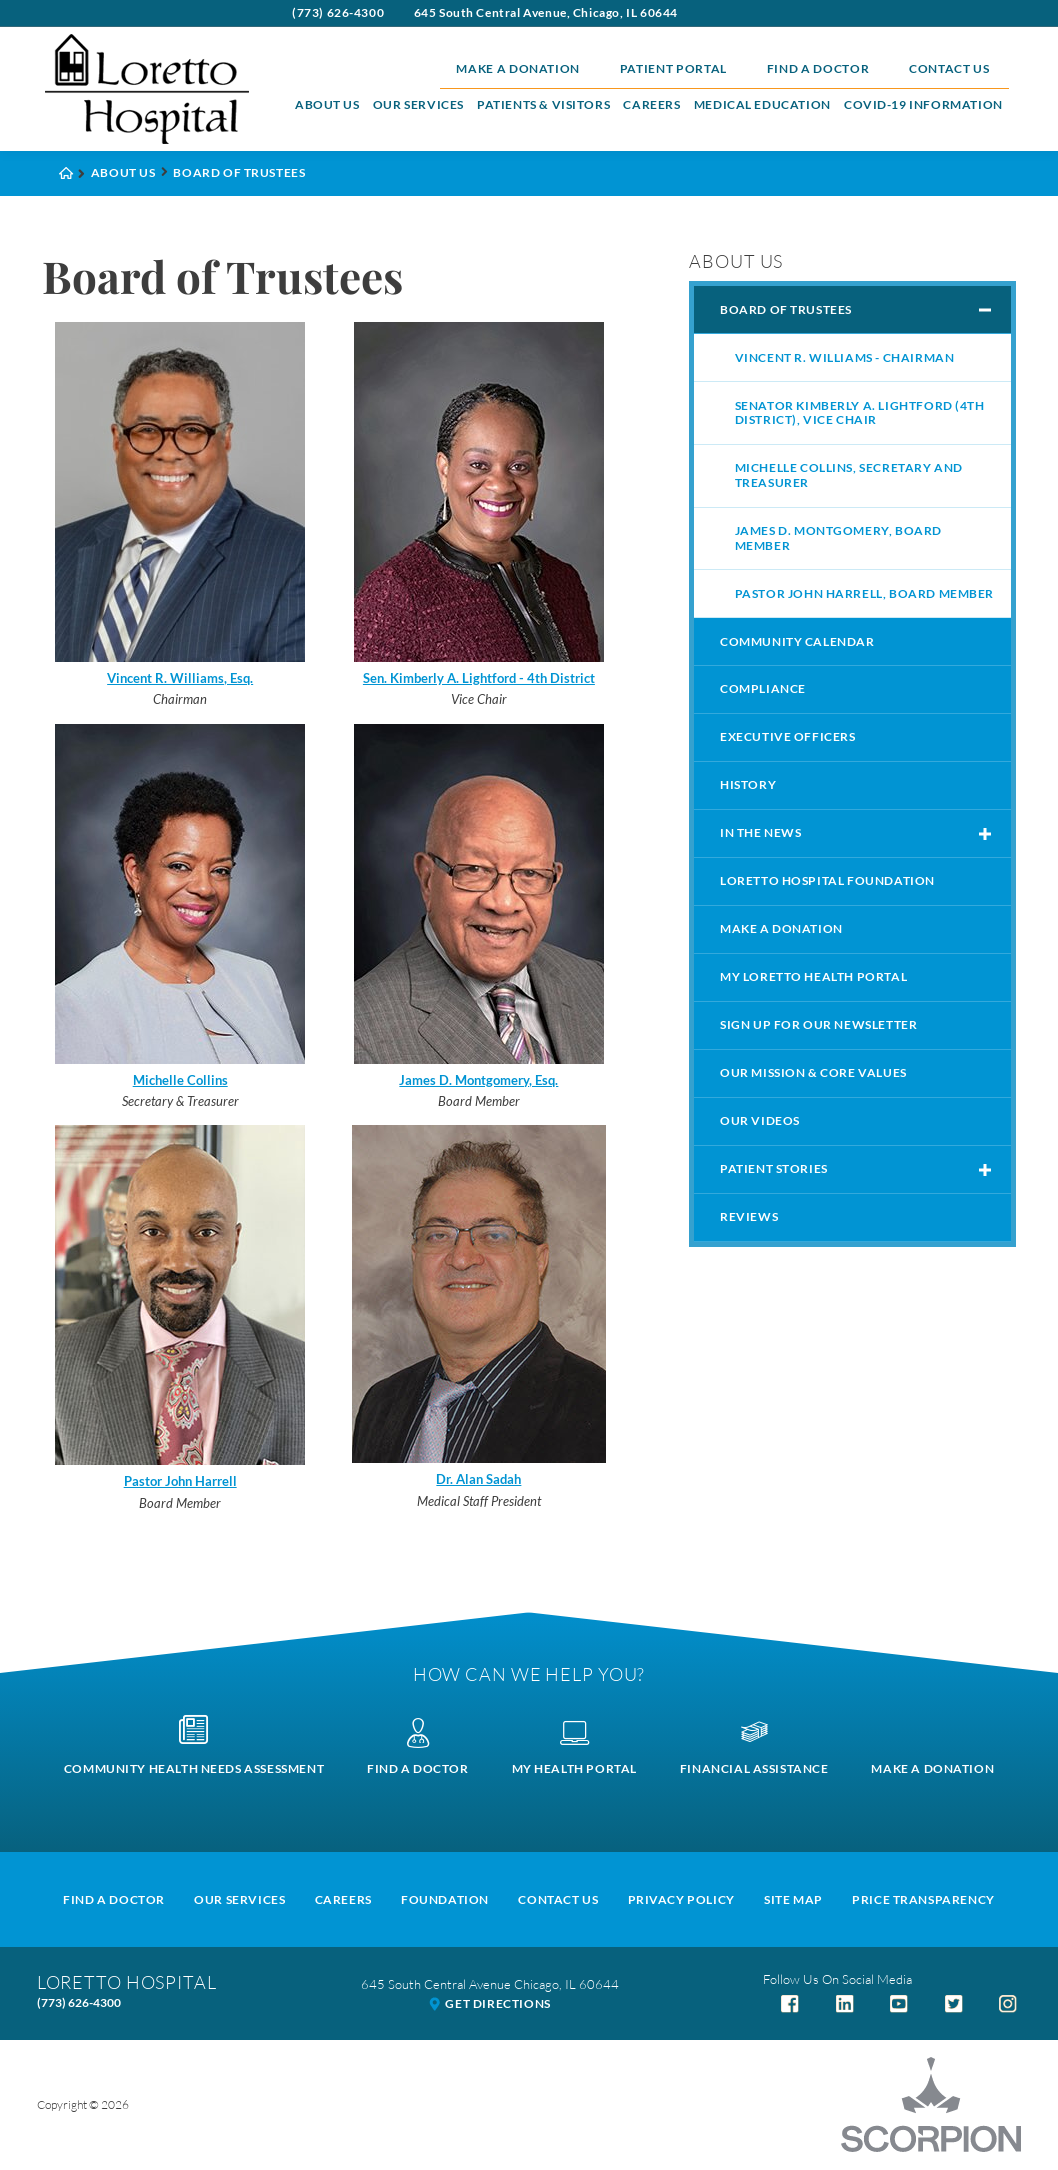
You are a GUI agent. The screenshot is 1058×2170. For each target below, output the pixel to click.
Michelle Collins (180, 1080)
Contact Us (949, 68)
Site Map (793, 1899)
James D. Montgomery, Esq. (478, 1080)
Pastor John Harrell (180, 1481)
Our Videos (760, 1120)
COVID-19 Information (923, 104)
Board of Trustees (786, 309)
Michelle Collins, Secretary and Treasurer (849, 475)
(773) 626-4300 (338, 12)
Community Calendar (797, 641)
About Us (327, 104)
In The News (760, 832)
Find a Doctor (818, 68)
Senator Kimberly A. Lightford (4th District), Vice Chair (860, 413)
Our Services (418, 104)
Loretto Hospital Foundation (827, 880)
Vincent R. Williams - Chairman (845, 357)
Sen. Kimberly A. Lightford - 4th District (479, 678)
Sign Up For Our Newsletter (818, 1024)
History (748, 784)
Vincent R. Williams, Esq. (180, 678)
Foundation (445, 1899)
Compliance (763, 688)
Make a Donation (518, 68)
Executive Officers (788, 736)
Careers (651, 104)
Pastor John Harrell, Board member (864, 593)
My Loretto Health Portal (813, 976)
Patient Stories (774, 1168)
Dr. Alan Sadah (478, 1479)
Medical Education (762, 104)
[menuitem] (327, 105)
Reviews (749, 1216)
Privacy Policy (681, 1899)
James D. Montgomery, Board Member (838, 538)
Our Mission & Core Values (813, 1072)
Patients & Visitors (543, 104)
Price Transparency (923, 1899)
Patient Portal (673, 68)
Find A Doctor (114, 1899)
